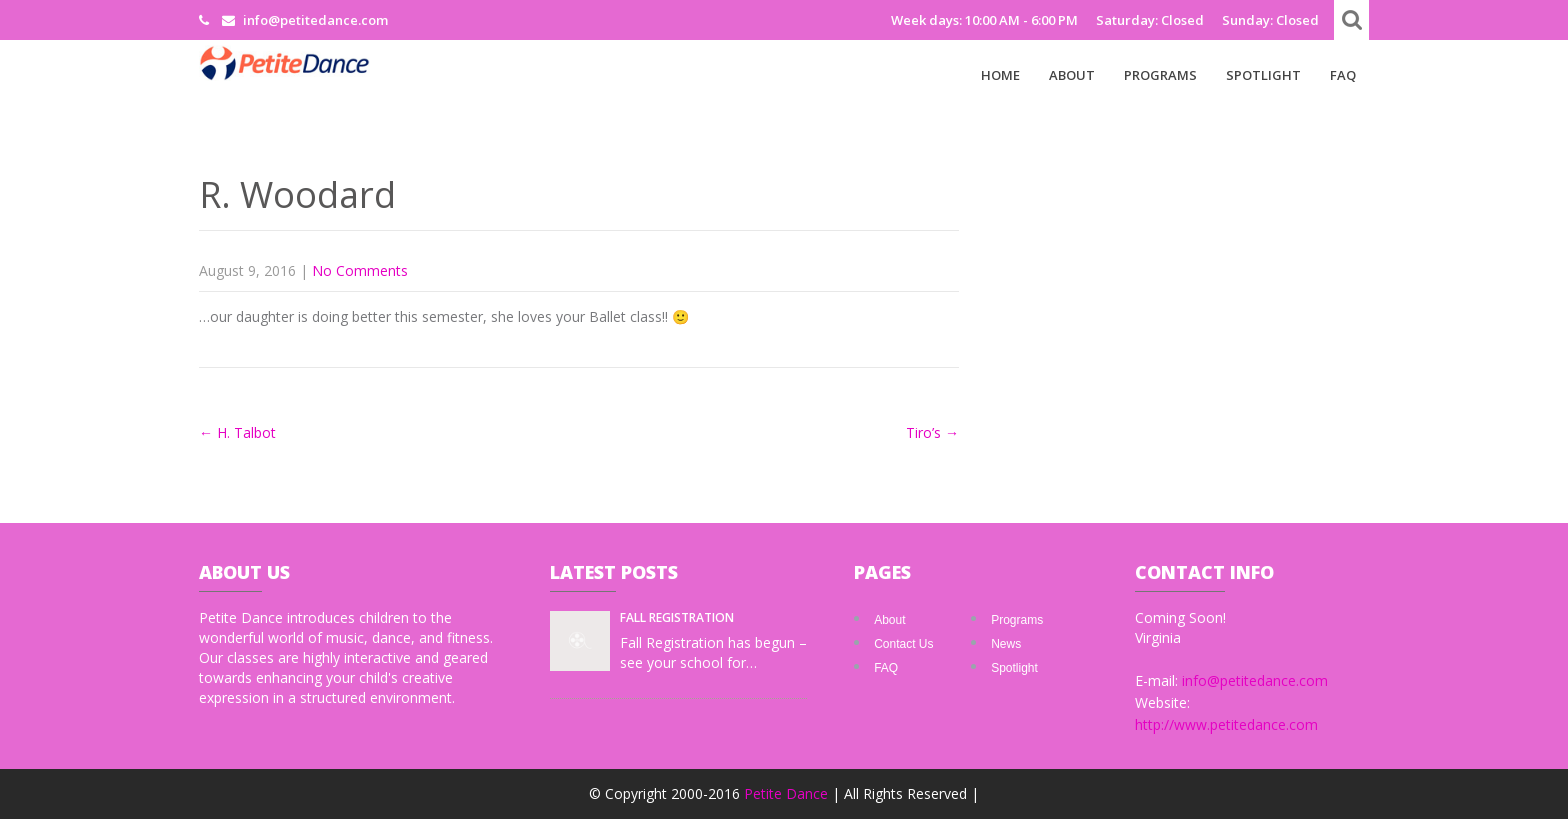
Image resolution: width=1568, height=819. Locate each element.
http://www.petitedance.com (1226, 724)
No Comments (360, 270)
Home (1000, 75)
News (1006, 644)
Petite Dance (788, 793)
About (1072, 75)
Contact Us (903, 644)
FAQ (1343, 75)
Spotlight (1263, 75)
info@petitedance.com (1255, 680)
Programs (1160, 75)
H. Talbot (237, 432)
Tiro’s (932, 432)
